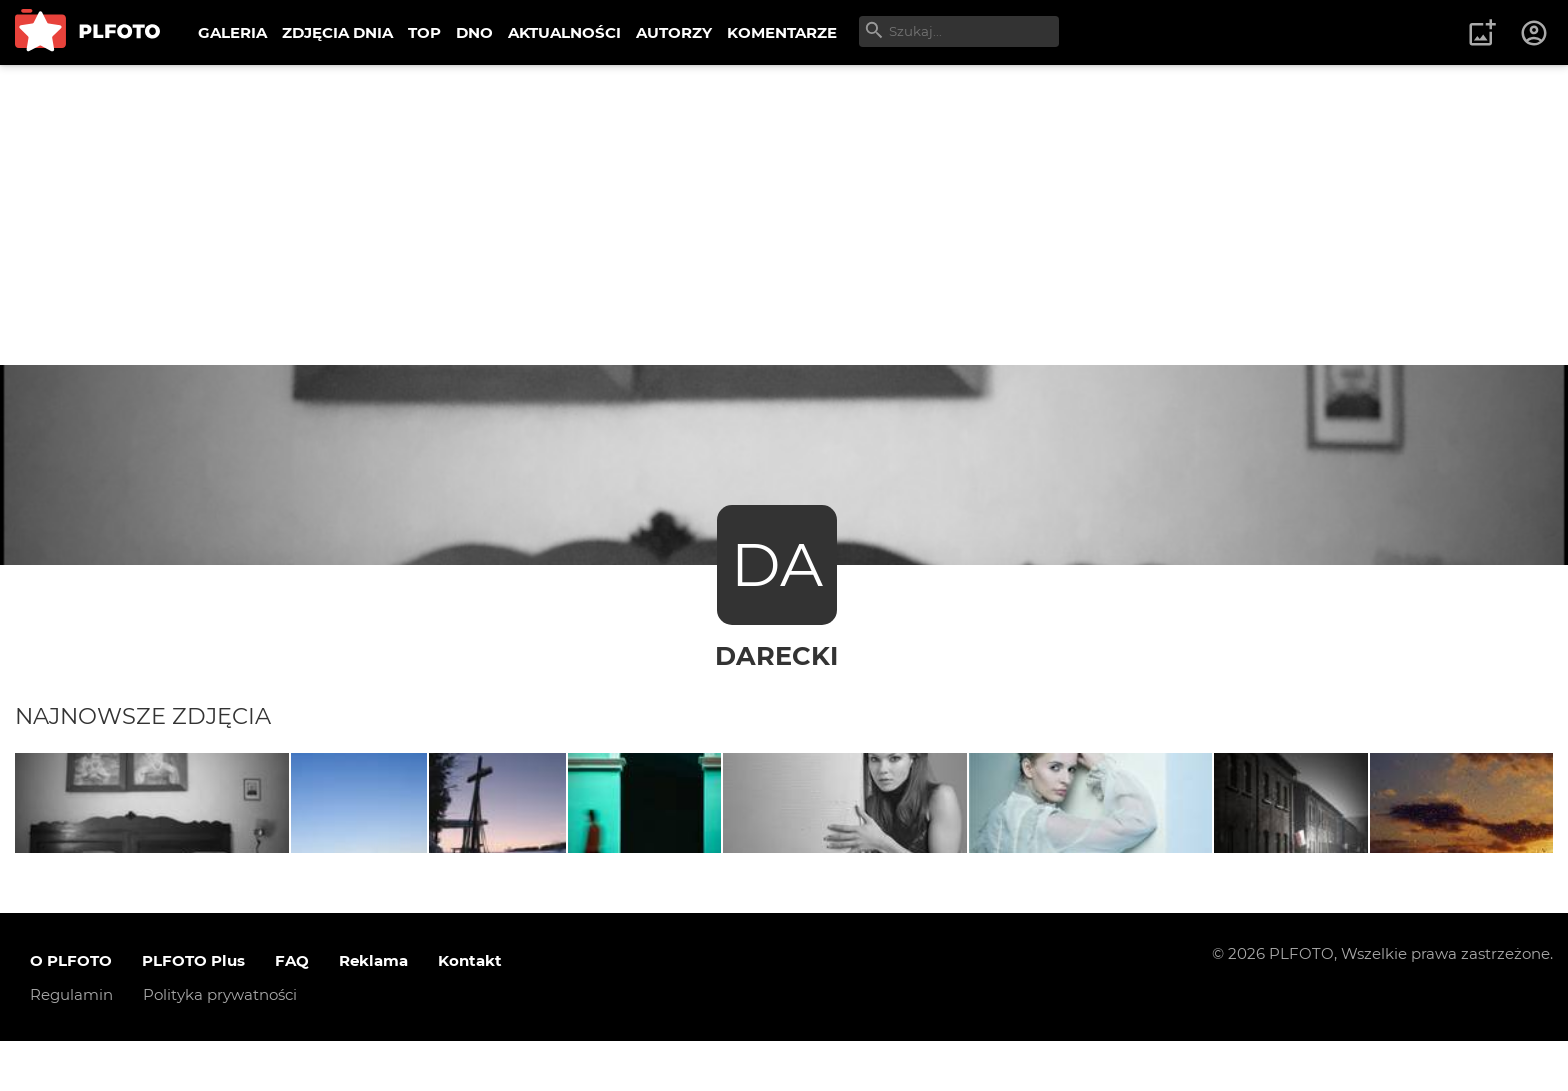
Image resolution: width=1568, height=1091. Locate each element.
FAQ (292, 1009)
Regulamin (71, 1043)
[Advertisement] (784, 215)
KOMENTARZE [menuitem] (782, 32)
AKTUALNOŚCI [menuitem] (564, 32)
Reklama (373, 1009)
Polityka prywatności (220, 1043)
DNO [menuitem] (474, 32)
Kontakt (470, 1009)
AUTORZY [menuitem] (674, 32)
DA (777, 564)
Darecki (776, 655)
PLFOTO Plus (193, 1009)
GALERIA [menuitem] (232, 32)
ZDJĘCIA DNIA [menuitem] (337, 32)
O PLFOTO (71, 1009)
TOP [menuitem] (424, 32)
